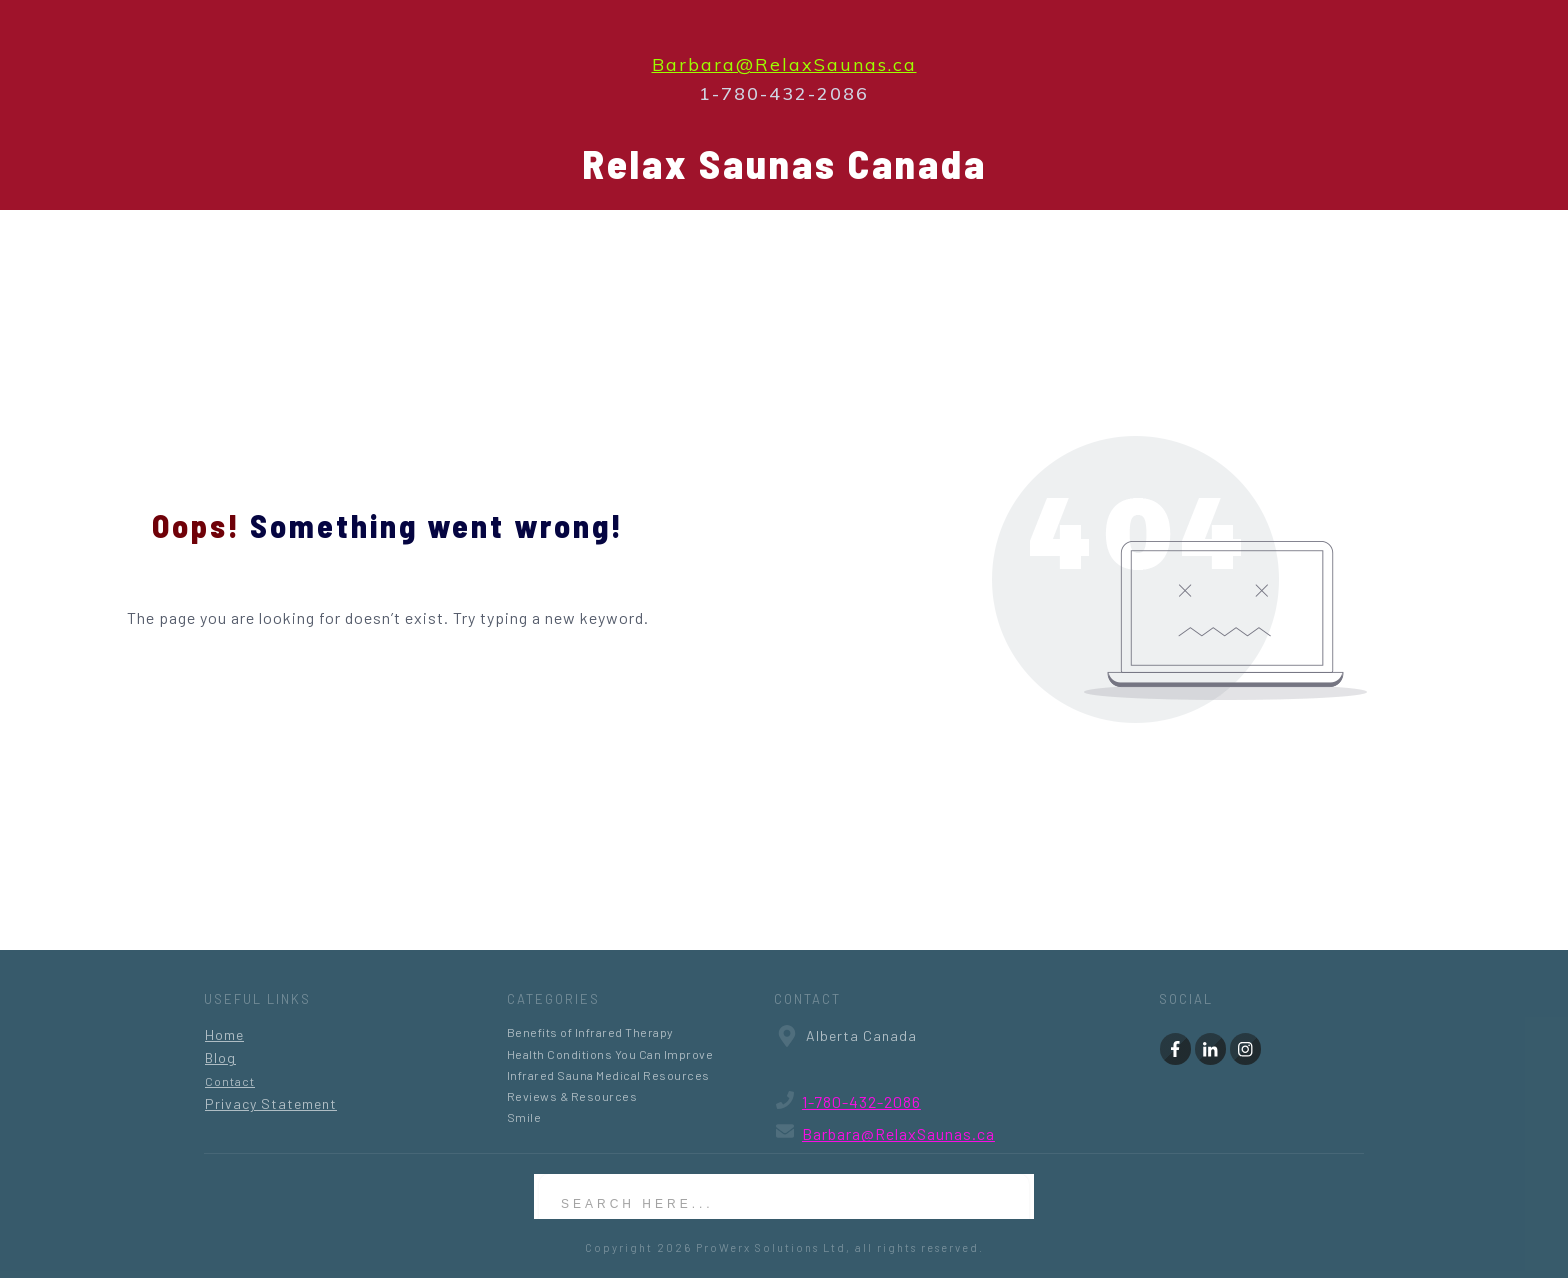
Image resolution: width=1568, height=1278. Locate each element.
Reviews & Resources (572, 1096)
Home (224, 1034)
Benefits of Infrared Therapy (590, 1032)
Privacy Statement (271, 1103)
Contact (230, 1081)
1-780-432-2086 (861, 1101)
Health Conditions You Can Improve (610, 1054)
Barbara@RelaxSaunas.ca (784, 64)
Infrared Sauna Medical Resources (608, 1075)
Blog (220, 1057)
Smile (524, 1117)
